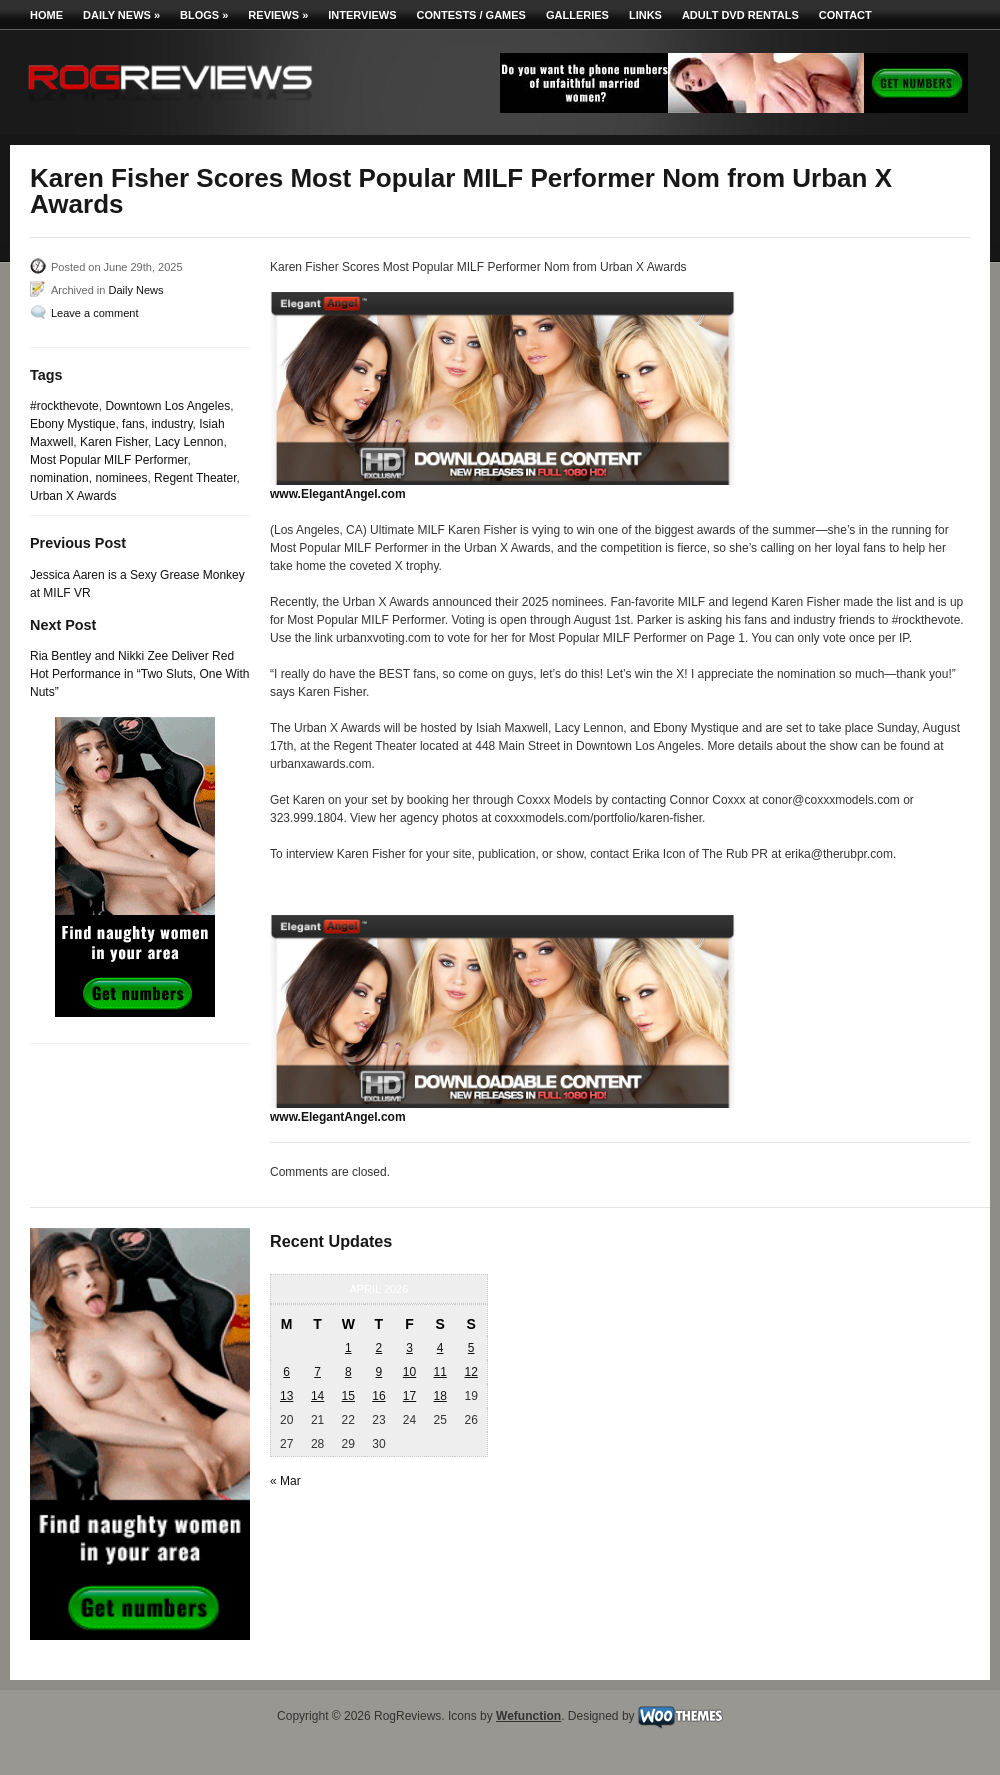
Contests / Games (471, 15)
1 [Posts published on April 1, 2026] (348, 1348)
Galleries (577, 15)
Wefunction (528, 1716)
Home (46, 15)
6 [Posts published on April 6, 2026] (286, 1372)
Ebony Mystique (72, 424)
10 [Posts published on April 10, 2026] (409, 1372)
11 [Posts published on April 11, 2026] (439, 1372)
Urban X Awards (73, 496)
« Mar (285, 1481)
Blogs (204, 15)
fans (133, 424)
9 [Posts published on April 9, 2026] (379, 1372)
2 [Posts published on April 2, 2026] (379, 1348)
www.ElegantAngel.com (338, 494)
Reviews (278, 15)
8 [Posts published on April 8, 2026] (348, 1372)
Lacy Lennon (189, 442)
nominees (121, 478)
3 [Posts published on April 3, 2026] (409, 1348)
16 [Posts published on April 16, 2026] (378, 1396)
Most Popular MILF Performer (108, 460)
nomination (59, 478)
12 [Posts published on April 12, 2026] (470, 1372)
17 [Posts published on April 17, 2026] (409, 1396)
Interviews (362, 15)
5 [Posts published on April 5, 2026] (471, 1348)
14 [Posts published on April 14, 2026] (317, 1396)
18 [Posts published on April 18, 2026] (439, 1396)
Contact (845, 15)
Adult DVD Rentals (740, 15)
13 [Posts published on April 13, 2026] (286, 1396)
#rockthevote (64, 406)
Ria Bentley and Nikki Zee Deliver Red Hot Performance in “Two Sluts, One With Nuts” (139, 674)
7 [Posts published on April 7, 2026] (317, 1372)
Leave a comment (94, 313)
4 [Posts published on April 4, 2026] (440, 1348)
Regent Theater (195, 478)
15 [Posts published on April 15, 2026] (348, 1396)
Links (645, 15)
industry (171, 424)
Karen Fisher (114, 442)
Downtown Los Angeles (167, 406)
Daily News (121, 15)
